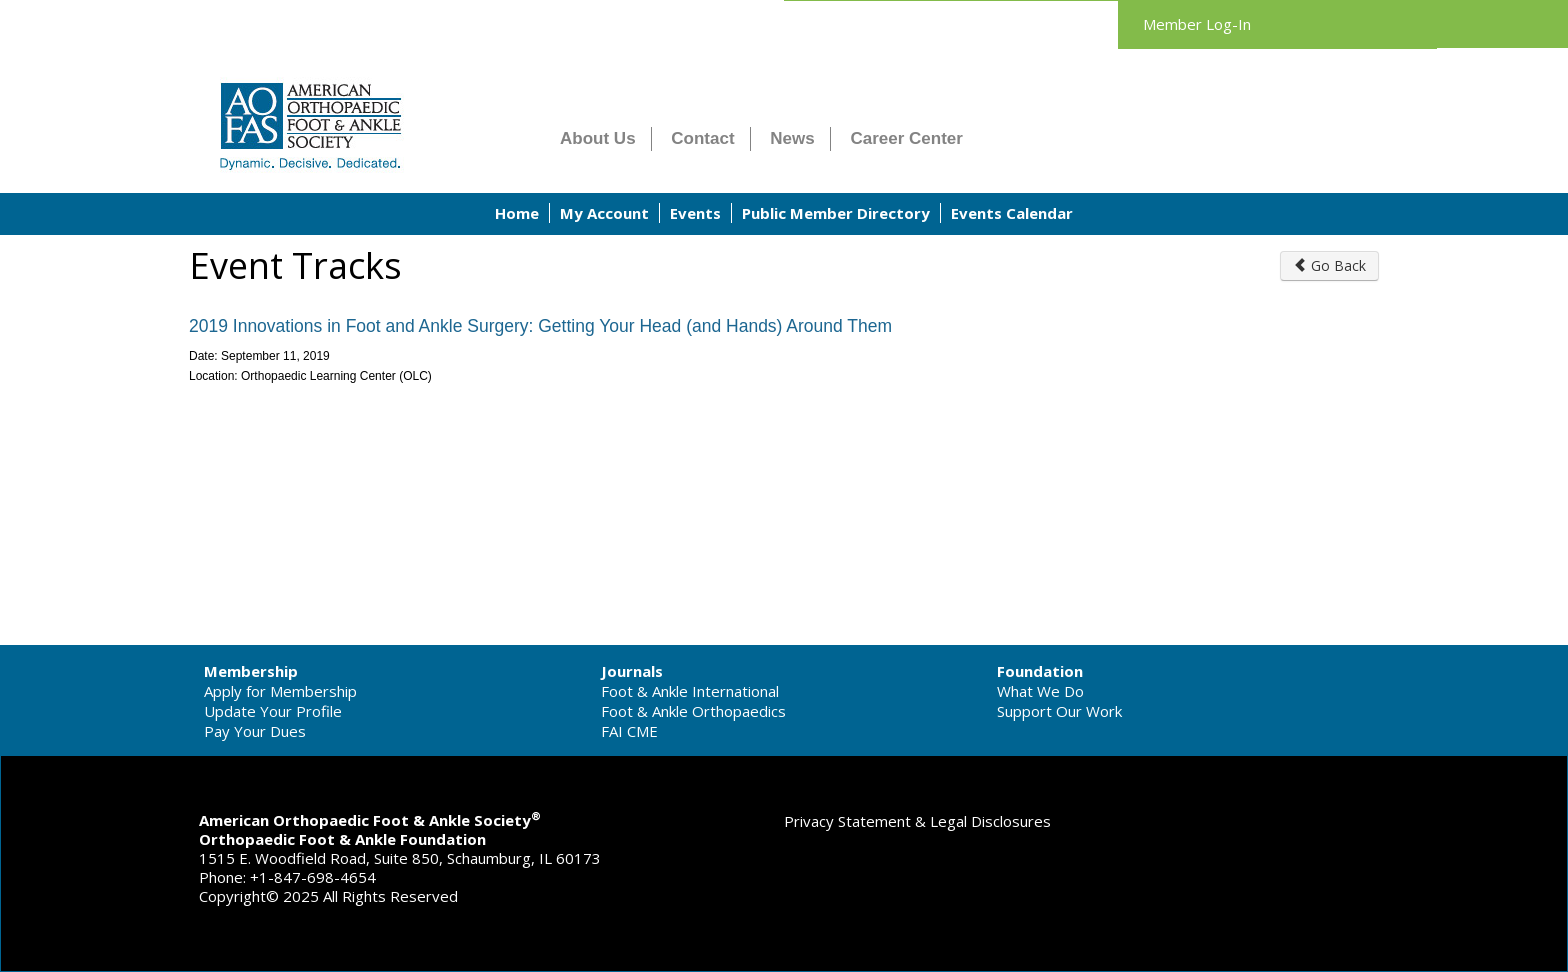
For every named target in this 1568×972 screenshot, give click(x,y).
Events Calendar (1012, 213)
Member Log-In (1197, 24)
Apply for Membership (280, 691)
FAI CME (629, 731)
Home (517, 213)
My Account (604, 213)
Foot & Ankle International (690, 691)
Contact (702, 138)
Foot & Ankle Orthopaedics (693, 711)
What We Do (1040, 691)
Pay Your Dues (255, 731)
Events (695, 213)
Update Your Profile (273, 711)
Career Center (907, 138)
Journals (632, 671)
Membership (251, 671)
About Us (598, 138)
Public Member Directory (836, 213)
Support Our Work (1059, 711)
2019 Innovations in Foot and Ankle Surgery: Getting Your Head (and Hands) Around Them (540, 326)
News (792, 138)
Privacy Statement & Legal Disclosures (917, 821)
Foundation (1040, 671)
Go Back (1329, 265)
